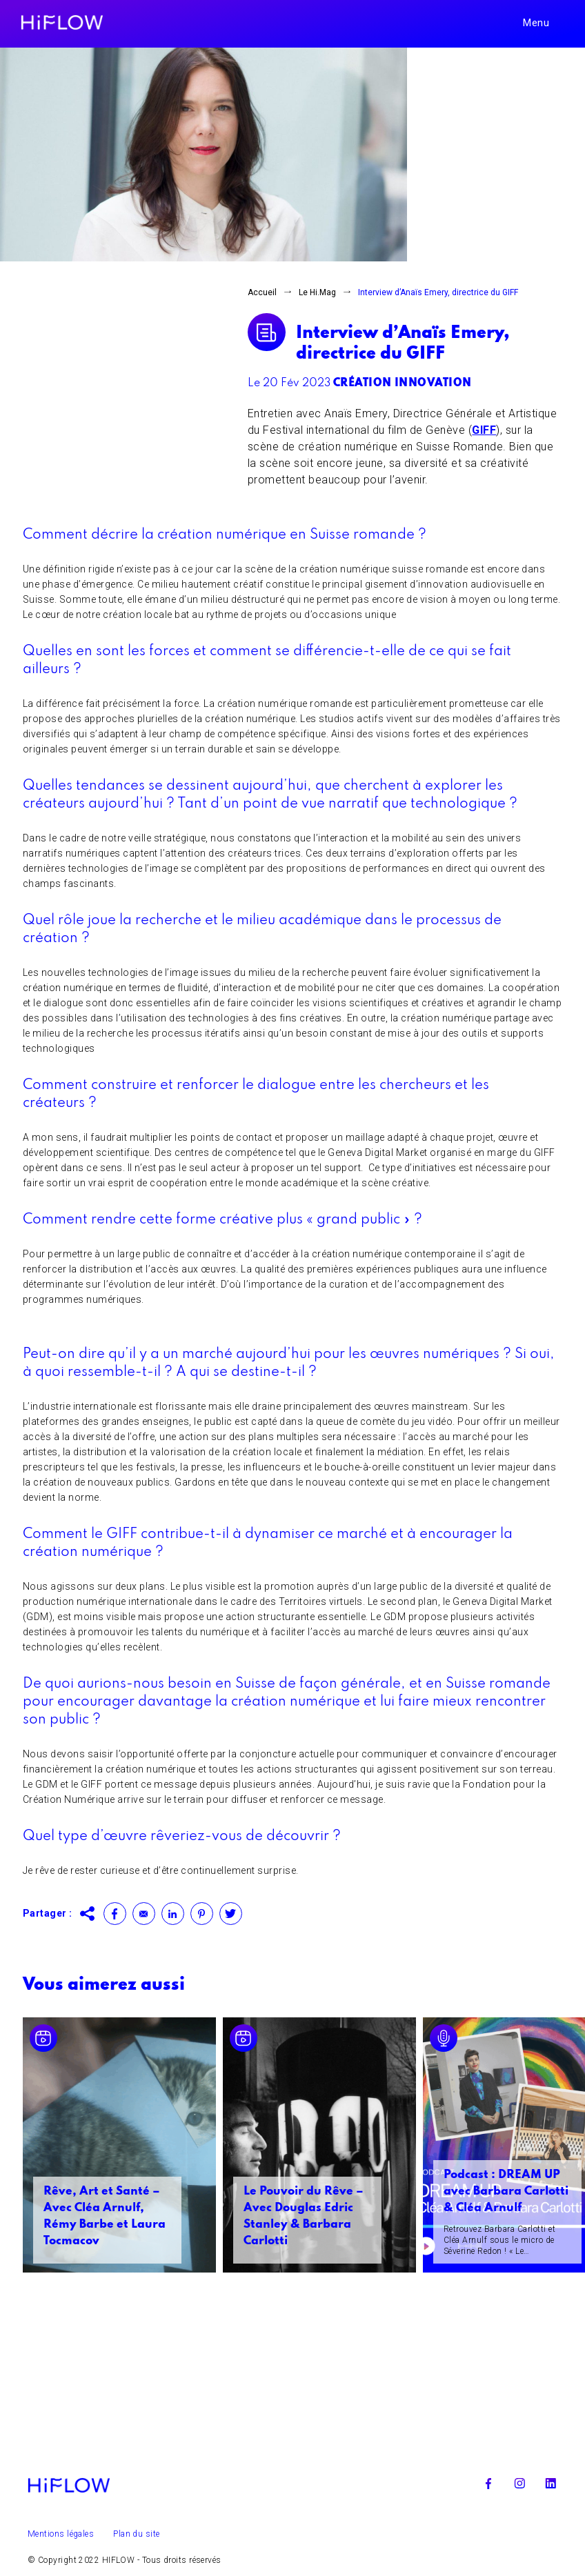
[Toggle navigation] (543, 22)
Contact (143, 1913)
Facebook (114, 1913)
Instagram (519, 2483)
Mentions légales (61, 2534)
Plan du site (136, 2534)
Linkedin (172, 1913)
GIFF (484, 430)
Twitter (230, 1913)
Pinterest (201, 1913)
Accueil (262, 292)
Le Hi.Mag (317, 292)
